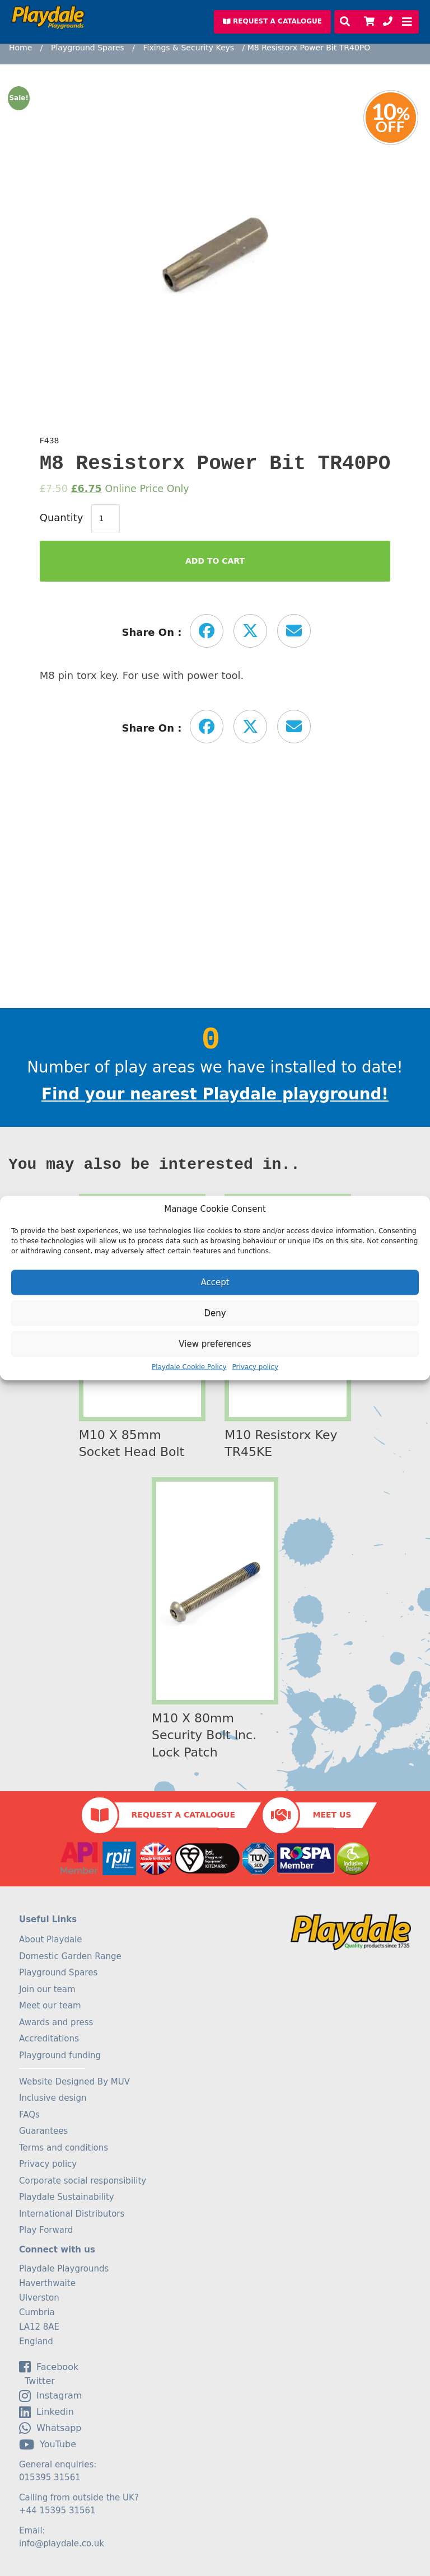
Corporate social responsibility (82, 2181)
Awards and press (56, 2022)
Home (20, 47)
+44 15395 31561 (57, 2510)
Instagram (50, 2395)
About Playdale (50, 1940)
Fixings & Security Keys (188, 47)
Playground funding (60, 2055)
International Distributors (71, 2214)
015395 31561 (50, 2477)
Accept (214, 1282)
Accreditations (49, 2039)
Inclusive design (52, 2098)
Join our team (47, 1989)
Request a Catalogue (183, 1814)
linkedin (46, 2412)
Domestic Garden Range (70, 1956)
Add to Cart (215, 560)
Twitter (37, 2381)
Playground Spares (87, 47)
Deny (215, 1313)
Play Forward (46, 2230)
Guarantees (43, 2131)
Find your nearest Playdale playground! (215, 1094)
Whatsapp (50, 2428)
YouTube (47, 2444)
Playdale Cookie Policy (189, 1366)
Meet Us (331, 1814)
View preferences (215, 1344)
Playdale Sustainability (66, 2197)
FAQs (29, 2115)
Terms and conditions (63, 2148)
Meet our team (50, 2006)
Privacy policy (255, 1366)
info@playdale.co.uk (61, 2543)
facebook (48, 2366)
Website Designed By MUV (74, 2082)
